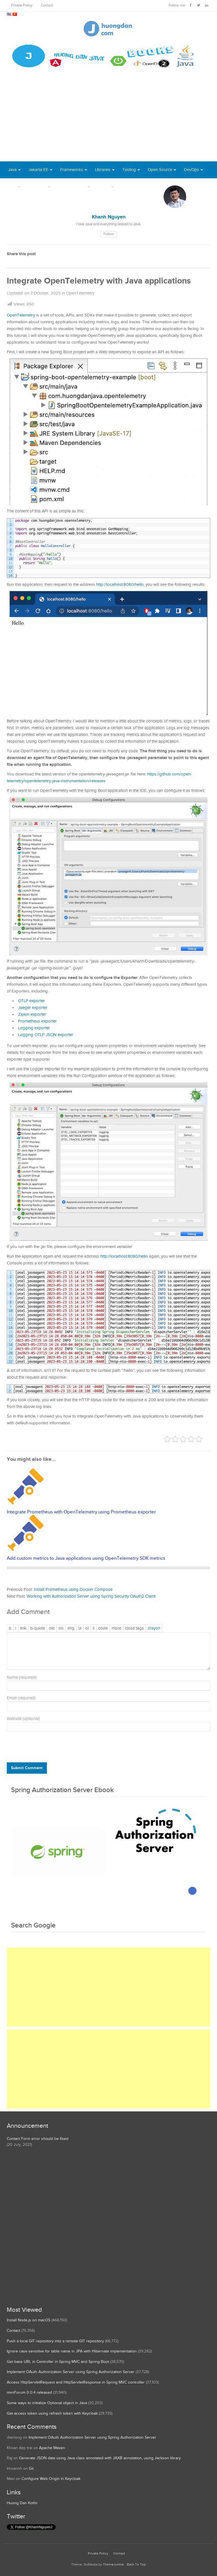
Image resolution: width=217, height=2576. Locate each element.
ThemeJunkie (113, 2564)
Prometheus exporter (37, 1021)
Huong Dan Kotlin (22, 2503)
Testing (129, 169)
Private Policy (21, 5)
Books (128, 186)
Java (12, 169)
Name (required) (22, 1677)
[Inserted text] (61, 1628)
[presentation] (45, 1748)
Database (37, 186)
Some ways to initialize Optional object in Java (47, 2403)
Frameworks (71, 169)
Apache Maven (52, 2448)
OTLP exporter (31, 1000)
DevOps (191, 169)
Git (31, 2468)
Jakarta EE (38, 169)
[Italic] (15, 1628)
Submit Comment (27, 1767)
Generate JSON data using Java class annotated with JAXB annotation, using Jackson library (100, 2458)
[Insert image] (71, 1628)
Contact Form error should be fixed (37, 2139)
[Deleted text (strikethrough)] (52, 1628)
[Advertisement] (108, 119)
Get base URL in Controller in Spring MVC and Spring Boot (58, 2362)
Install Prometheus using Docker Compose (73, 1589)
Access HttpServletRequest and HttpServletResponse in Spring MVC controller (76, 2382)
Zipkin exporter (32, 1014)
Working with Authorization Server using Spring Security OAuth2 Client (91, 1596)
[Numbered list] (87, 1628)
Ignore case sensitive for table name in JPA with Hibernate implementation (72, 2351)
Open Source (160, 169)
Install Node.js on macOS (28, 2320)
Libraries (102, 169)
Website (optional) (23, 1718)
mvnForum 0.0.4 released (29, 2392)
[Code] (103, 1628)
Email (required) (21, 1698)
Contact (47, 5)
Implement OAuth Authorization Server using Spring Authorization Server (70, 2372)
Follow (108, 234)
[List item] (93, 1628)
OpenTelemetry (80, 293)
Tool (12, 186)
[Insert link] (23, 1628)
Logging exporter (34, 1028)
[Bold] (10, 1628)
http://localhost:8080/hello (120, 584)
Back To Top (136, 2564)
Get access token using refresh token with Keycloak (52, 2413)
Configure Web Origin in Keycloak (51, 2479)
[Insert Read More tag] (116, 1628)
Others (104, 186)
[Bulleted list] (79, 1628)
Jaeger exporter (32, 1007)
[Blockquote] (37, 1628)
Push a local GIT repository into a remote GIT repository (55, 2341)
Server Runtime (72, 186)
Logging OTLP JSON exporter (45, 1034)
